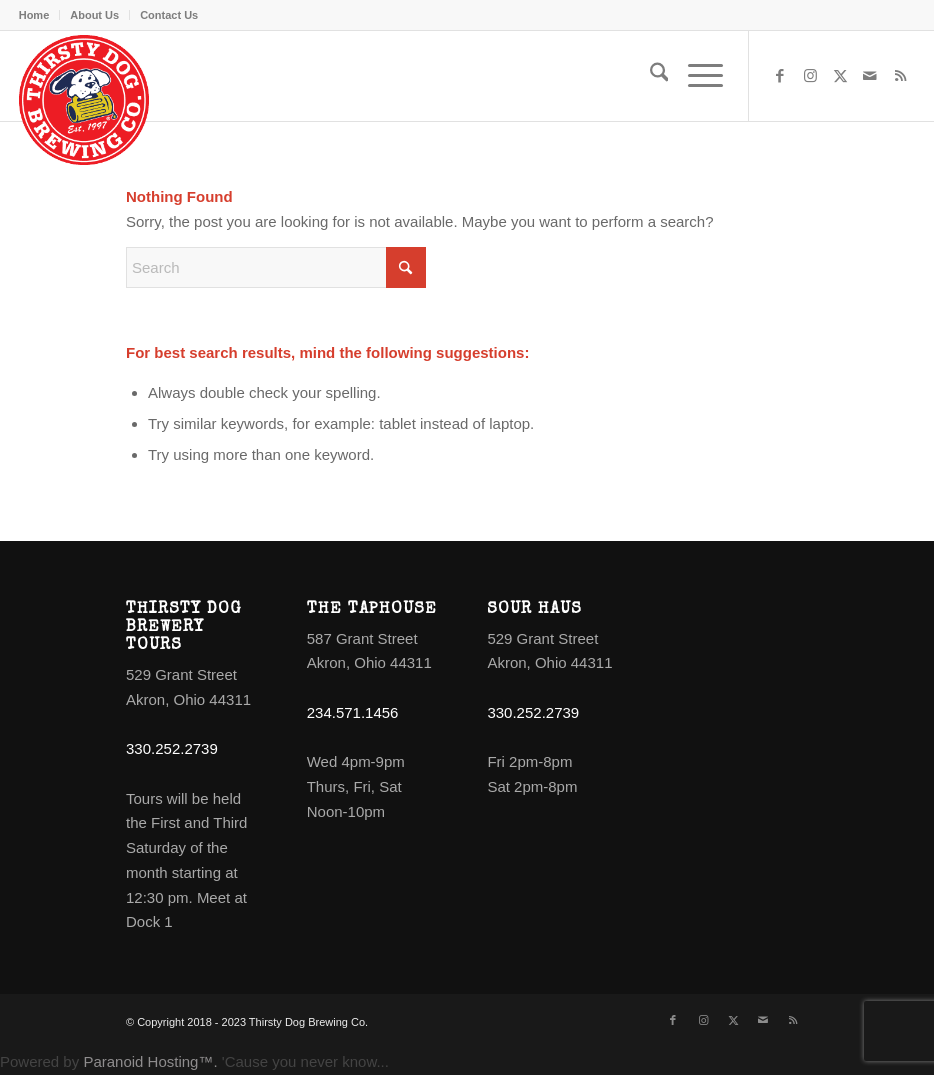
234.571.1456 (353, 712)
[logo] (84, 100)
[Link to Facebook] (780, 76)
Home (34, 15)
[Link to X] (840, 76)
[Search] (649, 76)
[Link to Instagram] (810, 76)
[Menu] (695, 76)
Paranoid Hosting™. (150, 1061)
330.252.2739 (172, 748)
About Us (94, 15)
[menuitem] (40, 15)
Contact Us (169, 15)
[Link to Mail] (870, 76)
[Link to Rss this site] (900, 76)
